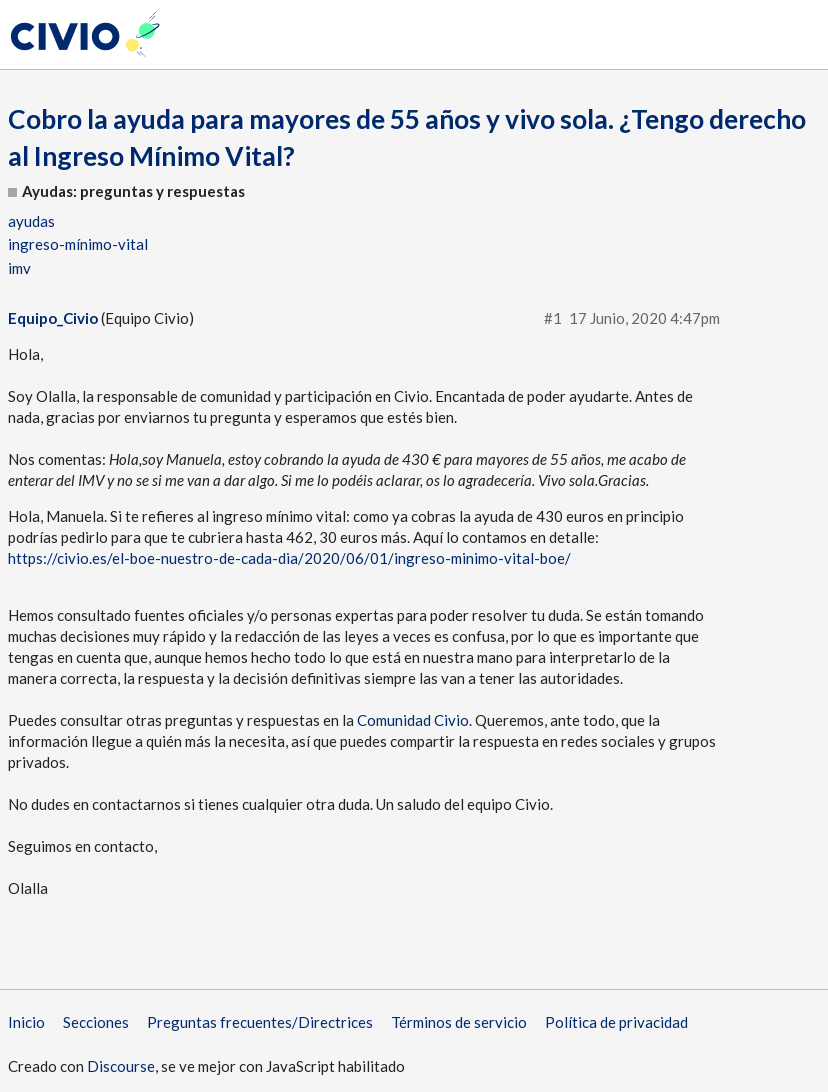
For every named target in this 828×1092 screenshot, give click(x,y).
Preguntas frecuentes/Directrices (260, 1022)
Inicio (26, 1022)
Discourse (121, 1066)
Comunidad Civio (413, 720)
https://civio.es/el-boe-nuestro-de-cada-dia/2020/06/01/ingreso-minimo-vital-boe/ (289, 558)
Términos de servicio (459, 1022)
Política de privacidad (616, 1022)
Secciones (96, 1022)
